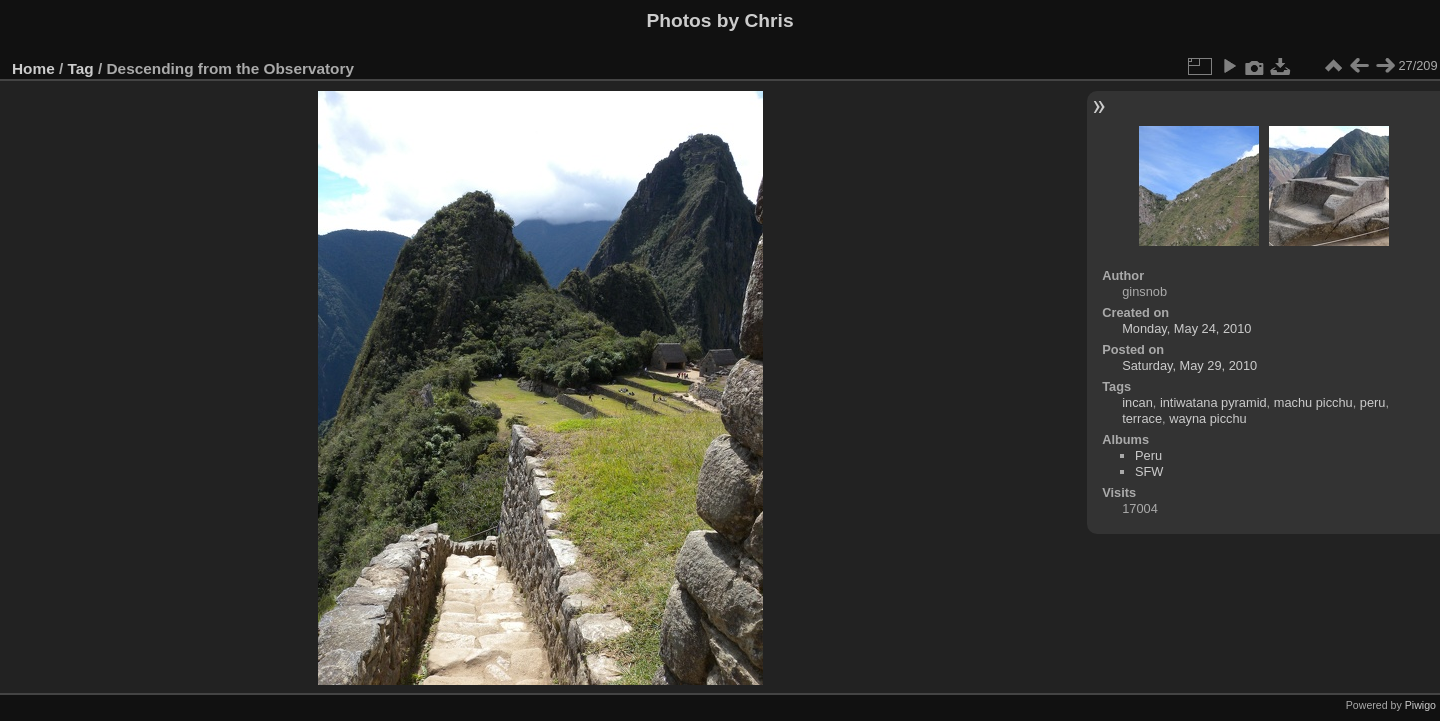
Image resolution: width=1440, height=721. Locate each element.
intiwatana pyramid (1213, 402)
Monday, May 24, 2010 (1186, 328)
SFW (1149, 471)
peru (1373, 402)
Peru (1148, 455)
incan (1137, 402)
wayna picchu (1208, 418)
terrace (1142, 418)
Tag (81, 68)
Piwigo (1420, 705)
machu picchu (1313, 402)
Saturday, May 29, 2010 (1189, 365)
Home (33, 68)
